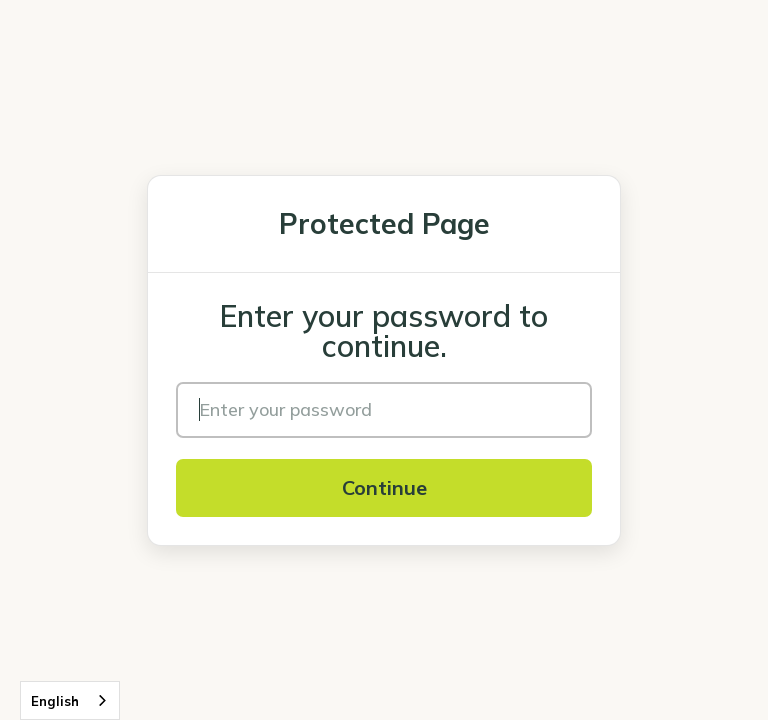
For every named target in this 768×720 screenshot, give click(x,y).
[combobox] (70, 700)
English (55, 701)
